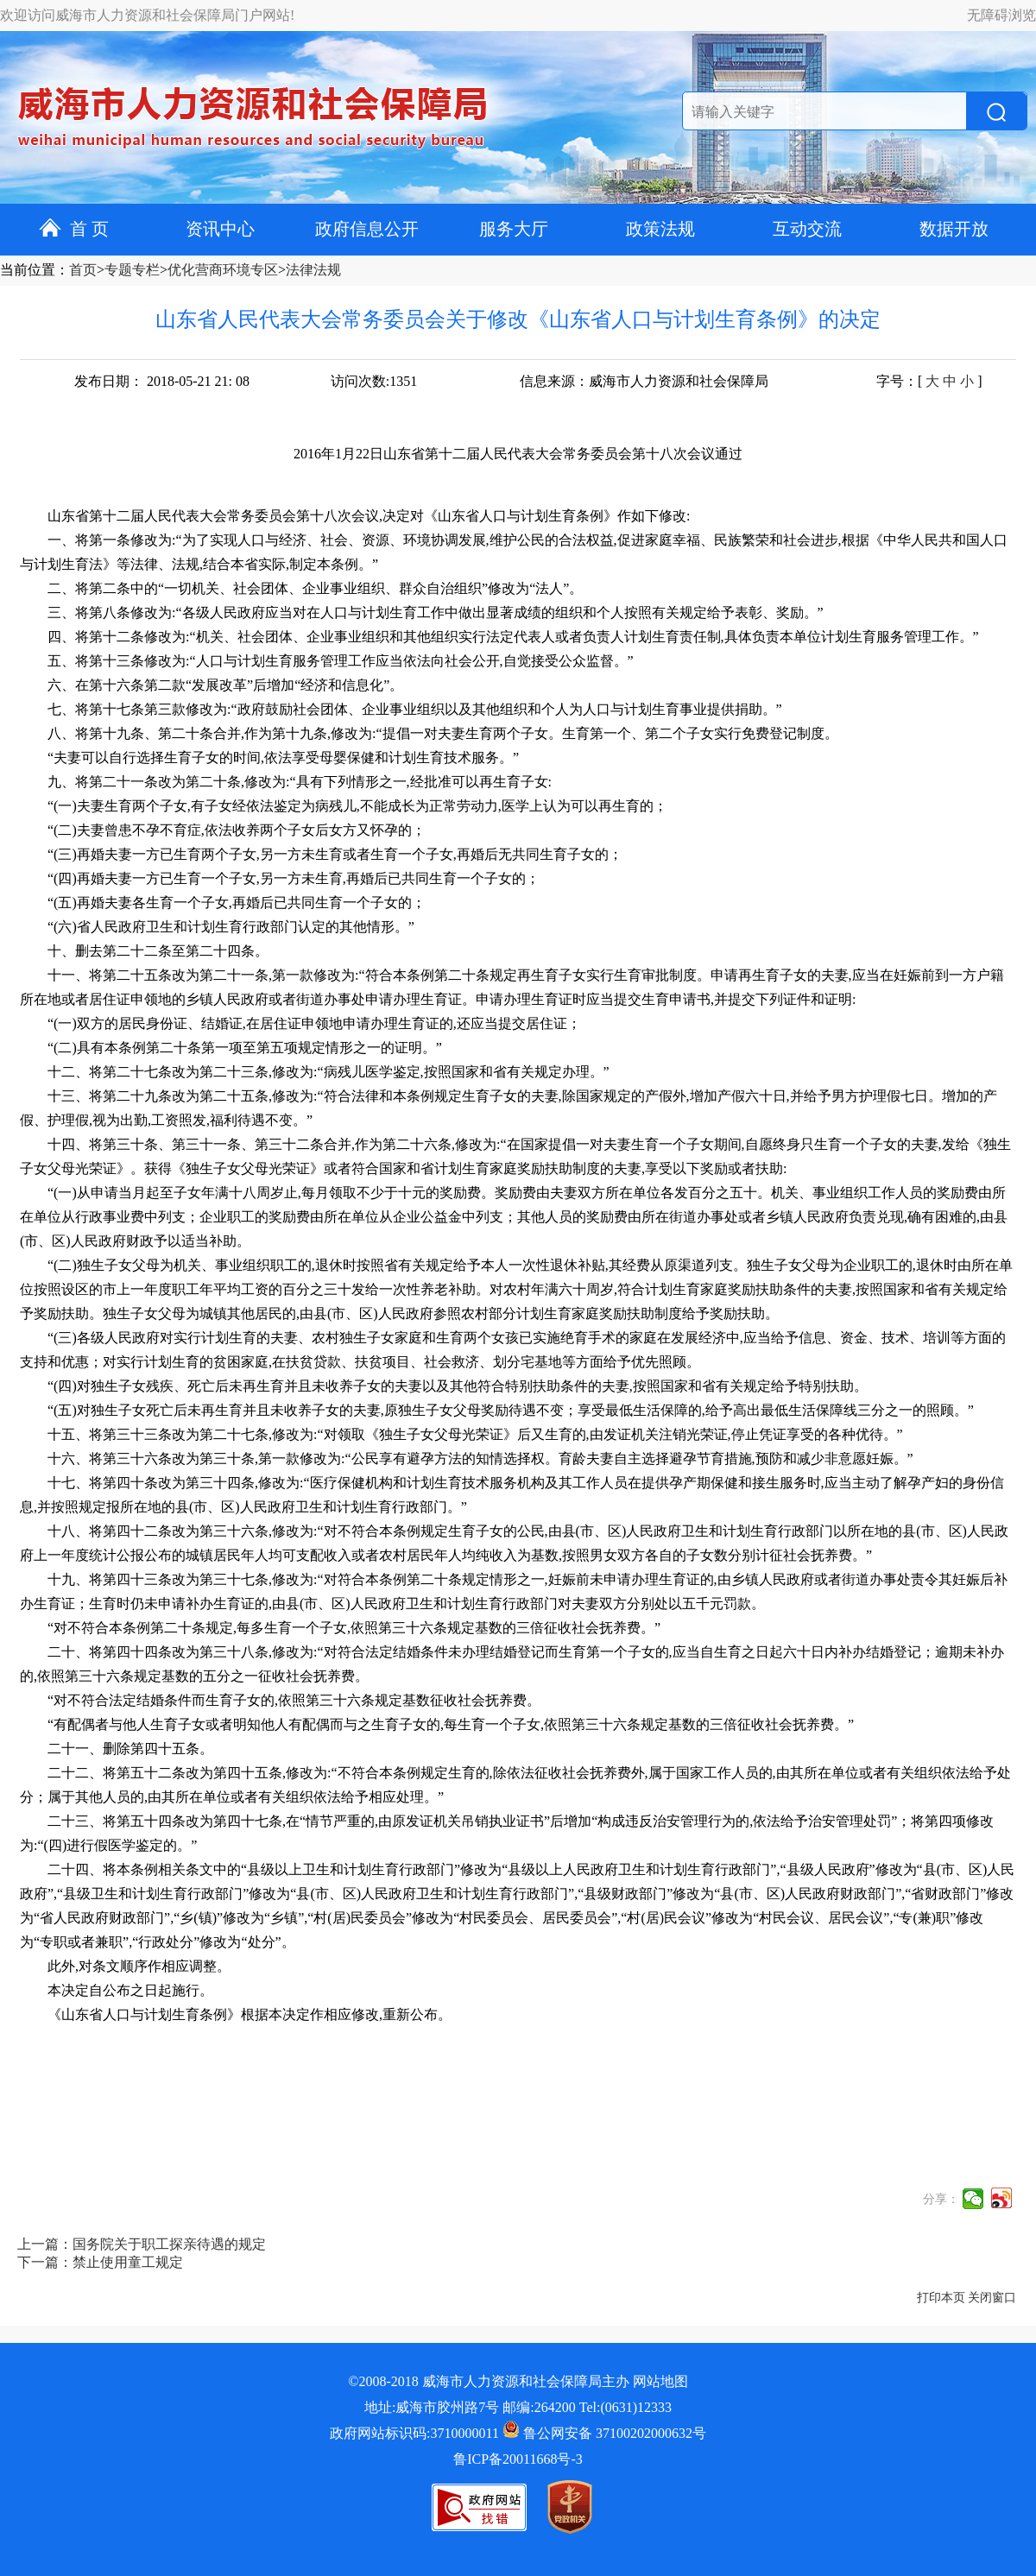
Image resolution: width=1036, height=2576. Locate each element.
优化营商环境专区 (222, 269)
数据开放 (954, 228)
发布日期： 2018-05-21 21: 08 (162, 381)
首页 (83, 269)
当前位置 (27, 269)
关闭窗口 (992, 2297)
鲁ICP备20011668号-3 (518, 2459)
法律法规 (313, 269)
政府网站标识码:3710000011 (414, 2433)
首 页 (74, 228)
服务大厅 (513, 228)
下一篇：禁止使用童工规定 (100, 2262)
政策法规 (660, 228)
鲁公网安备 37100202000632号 (604, 2433)
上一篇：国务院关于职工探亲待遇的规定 (141, 2244)
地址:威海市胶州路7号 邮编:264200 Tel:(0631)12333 (518, 2407)
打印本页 (941, 2297)
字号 (890, 381)
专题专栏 (132, 269)
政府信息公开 (367, 228)
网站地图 (660, 2381)
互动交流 (807, 228)
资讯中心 (220, 228)
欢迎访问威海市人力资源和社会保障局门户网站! (147, 15)
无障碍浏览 (1001, 15)
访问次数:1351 (374, 381)
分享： (941, 2199)
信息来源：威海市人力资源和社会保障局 (644, 381)
